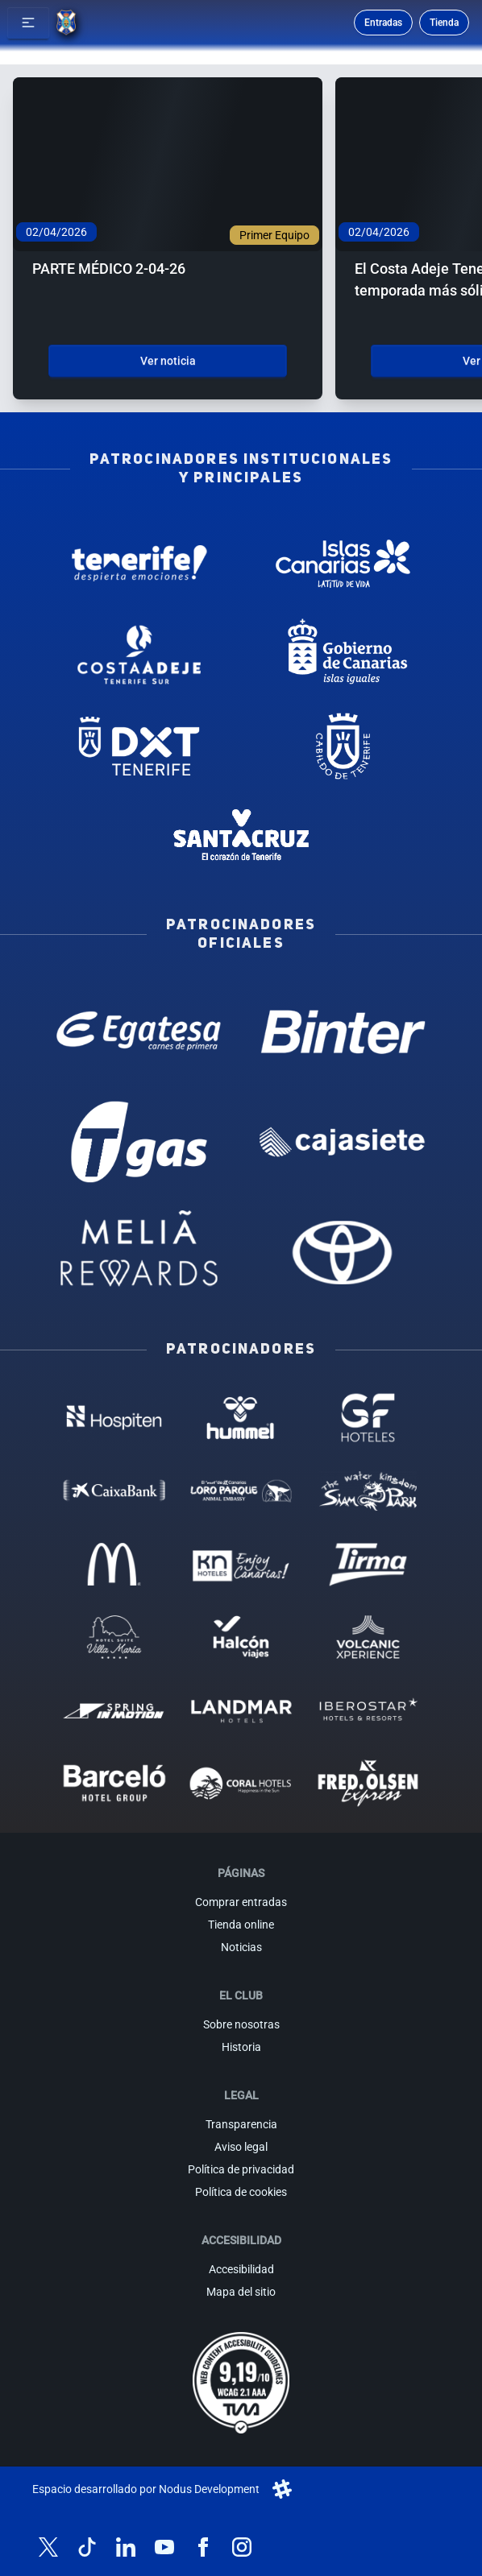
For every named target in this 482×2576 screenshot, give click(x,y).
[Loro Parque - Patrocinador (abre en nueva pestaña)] (241, 1491)
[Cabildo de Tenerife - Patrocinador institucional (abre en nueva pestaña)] (343, 746)
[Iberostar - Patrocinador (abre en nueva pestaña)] (368, 1710)
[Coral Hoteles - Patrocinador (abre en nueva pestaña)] (241, 1783)
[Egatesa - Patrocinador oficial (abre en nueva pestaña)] (139, 1031)
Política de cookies (241, 2191)
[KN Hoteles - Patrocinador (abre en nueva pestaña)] (241, 1564)
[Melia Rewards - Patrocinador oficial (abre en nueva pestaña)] (139, 1251)
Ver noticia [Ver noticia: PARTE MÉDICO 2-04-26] (168, 360)
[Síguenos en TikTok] (87, 2547)
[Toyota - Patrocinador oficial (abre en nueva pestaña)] (343, 1251)
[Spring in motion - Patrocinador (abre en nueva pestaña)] (114, 1710)
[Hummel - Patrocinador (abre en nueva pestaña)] (241, 1417)
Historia (241, 2047)
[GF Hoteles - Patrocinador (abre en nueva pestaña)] (368, 1417)
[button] (28, 22)
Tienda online (241, 1924)
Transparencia (241, 2124)
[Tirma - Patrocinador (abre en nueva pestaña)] (368, 1564)
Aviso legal (241, 2146)
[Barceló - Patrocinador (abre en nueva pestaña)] (114, 1783)
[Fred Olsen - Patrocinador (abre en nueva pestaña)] (368, 1783)
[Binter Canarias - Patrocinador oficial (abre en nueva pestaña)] (343, 1031)
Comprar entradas (241, 1902)
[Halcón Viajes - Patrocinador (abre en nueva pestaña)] (241, 1637)
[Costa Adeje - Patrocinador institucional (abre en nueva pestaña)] (139, 654)
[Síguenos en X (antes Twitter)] (48, 2547)
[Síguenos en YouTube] (164, 2547)
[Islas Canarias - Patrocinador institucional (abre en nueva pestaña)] (343, 563)
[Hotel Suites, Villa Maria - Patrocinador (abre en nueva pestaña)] (114, 1637)
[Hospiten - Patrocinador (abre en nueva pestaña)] (114, 1417)
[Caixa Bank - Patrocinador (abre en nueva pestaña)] (114, 1491)
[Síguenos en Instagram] (242, 2547)
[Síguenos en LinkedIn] (126, 2547)
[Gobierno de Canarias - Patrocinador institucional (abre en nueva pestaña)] (343, 654)
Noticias (241, 1947)
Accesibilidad (241, 2269)
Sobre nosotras (241, 2024)
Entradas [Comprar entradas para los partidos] (383, 22)
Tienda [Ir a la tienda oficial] (444, 22)
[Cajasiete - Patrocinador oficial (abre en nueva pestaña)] (343, 1142)
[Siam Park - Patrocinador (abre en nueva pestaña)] (368, 1491)
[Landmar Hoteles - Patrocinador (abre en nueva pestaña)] (241, 1710)
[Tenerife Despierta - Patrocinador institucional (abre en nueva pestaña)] (139, 563)
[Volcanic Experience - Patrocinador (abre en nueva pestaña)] (368, 1637)
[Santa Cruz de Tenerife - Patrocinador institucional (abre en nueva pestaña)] (240, 837)
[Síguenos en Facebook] (203, 2547)
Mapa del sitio (241, 2291)
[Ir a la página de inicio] (66, 22)
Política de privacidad (241, 2169)
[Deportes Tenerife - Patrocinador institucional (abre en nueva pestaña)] (139, 746)
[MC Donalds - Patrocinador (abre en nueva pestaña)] (114, 1564)
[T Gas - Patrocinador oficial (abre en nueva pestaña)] (139, 1142)
